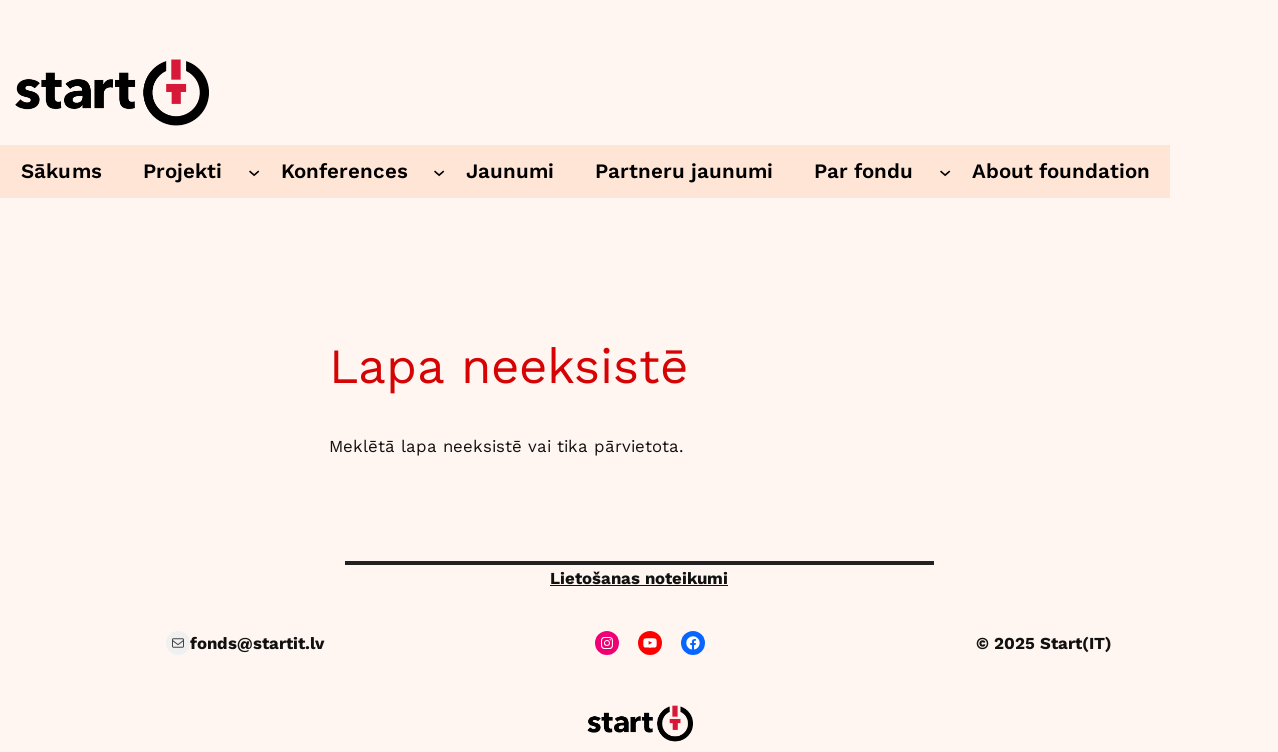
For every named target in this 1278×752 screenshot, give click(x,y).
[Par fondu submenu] (945, 171)
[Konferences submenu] (439, 171)
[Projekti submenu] (254, 171)
